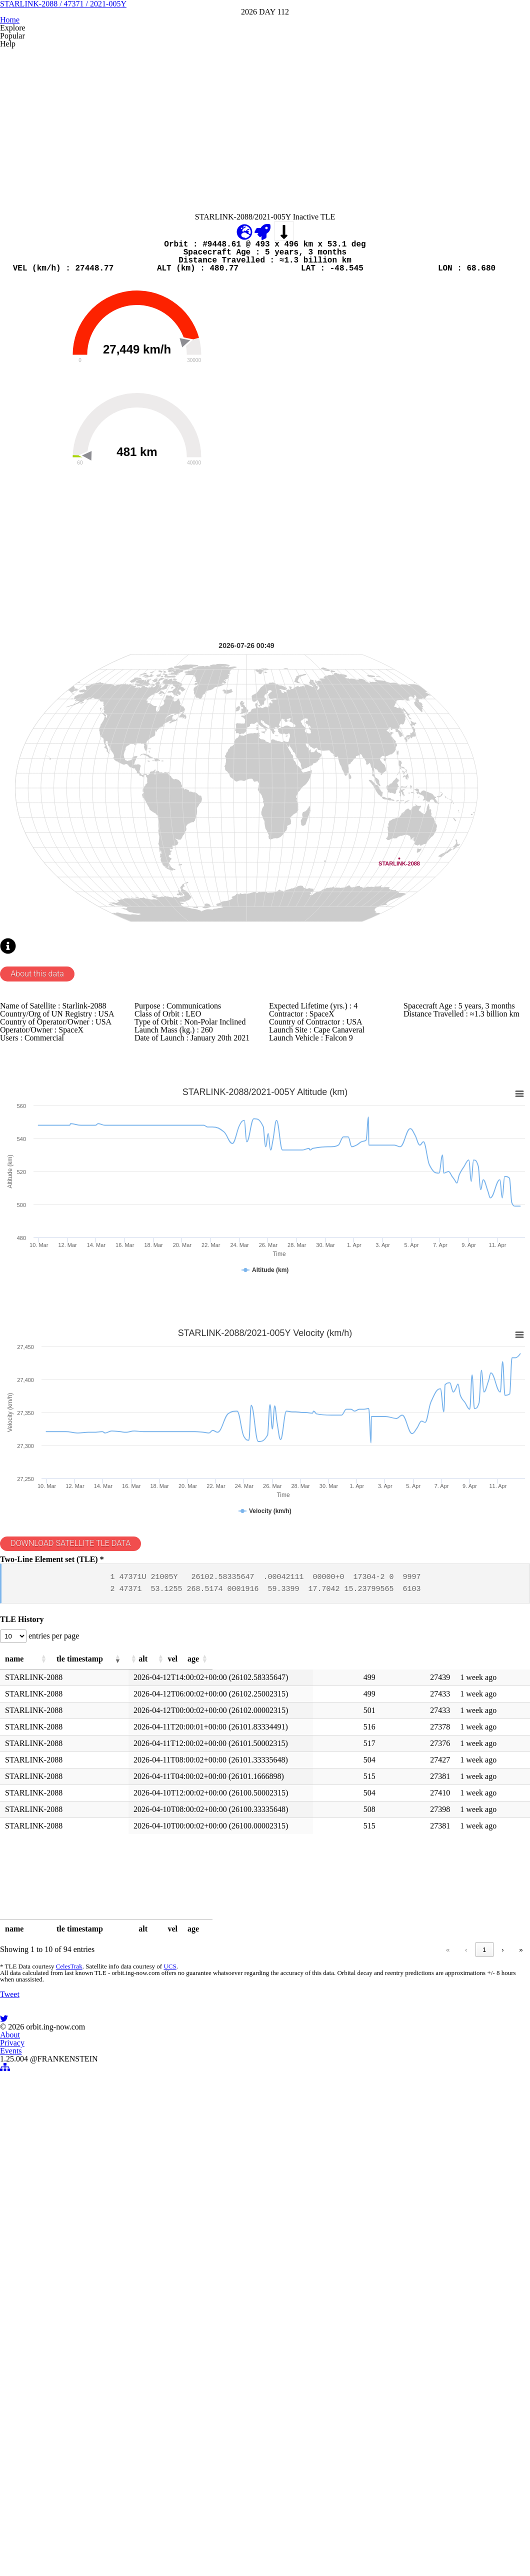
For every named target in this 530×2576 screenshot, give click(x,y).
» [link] (520, 2399)
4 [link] (415, 2399)
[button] (91, 2095)
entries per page (64, 2066)
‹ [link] (340, 2399)
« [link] (322, 2399)
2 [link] (377, 2399)
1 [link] (358, 2399)
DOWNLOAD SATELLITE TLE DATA (81, 1929)
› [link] (503, 2399)
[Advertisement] (265, 231)
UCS (164, 2422)
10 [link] (482, 2399)
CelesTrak (65, 2422)
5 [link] (434, 2399)
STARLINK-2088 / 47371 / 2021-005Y (265, 74)
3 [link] (396, 2399)
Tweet (12, 2513)
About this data (43, 1283)
